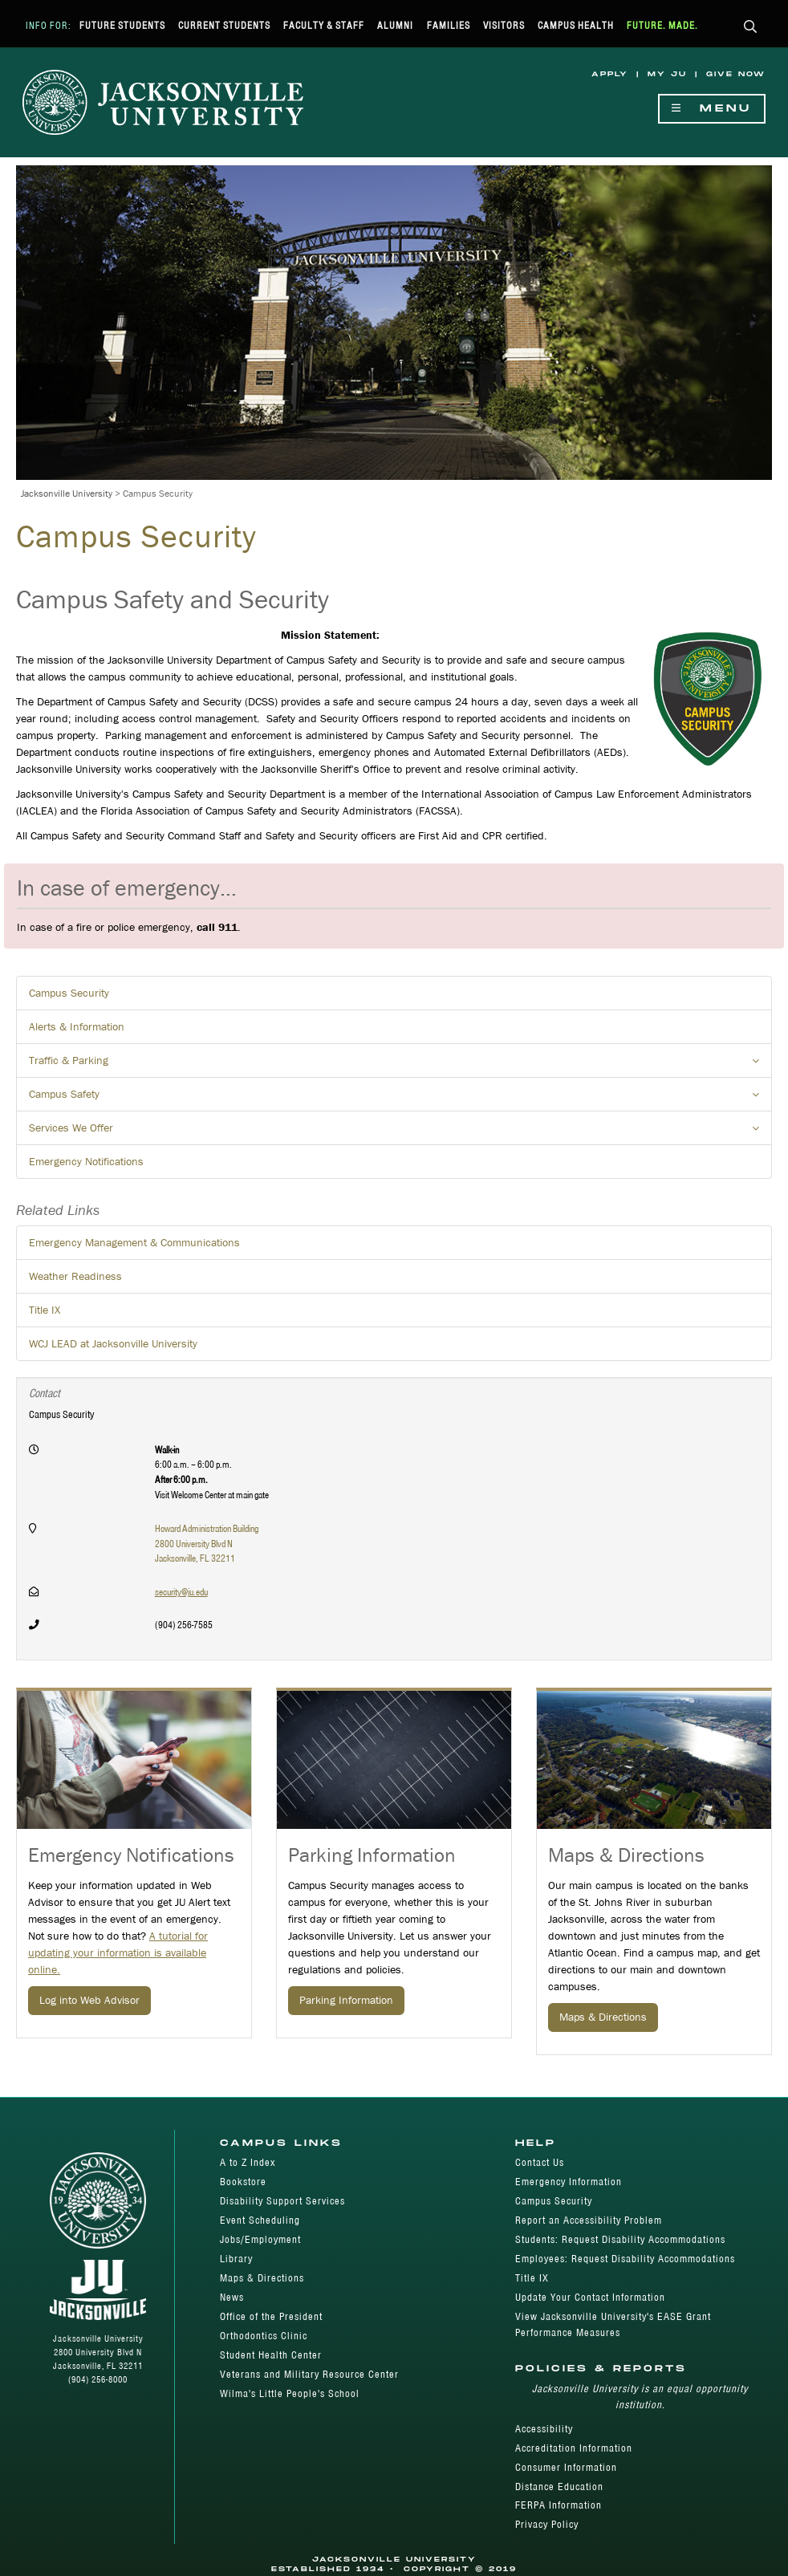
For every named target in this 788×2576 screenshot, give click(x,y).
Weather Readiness (75, 1276)
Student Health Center (271, 2355)
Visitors (504, 25)
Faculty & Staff (323, 25)
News (232, 2297)
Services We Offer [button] (400, 1132)
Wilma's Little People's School (289, 2393)
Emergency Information (568, 2181)
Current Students (224, 25)
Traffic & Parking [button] (400, 1065)
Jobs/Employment (260, 2239)
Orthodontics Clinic (263, 2335)
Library (236, 2258)
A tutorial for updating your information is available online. (118, 1952)
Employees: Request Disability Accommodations (625, 2258)
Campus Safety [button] (400, 1098)
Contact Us (539, 2162)
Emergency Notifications (86, 1161)
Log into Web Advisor (89, 2000)
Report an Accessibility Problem (588, 2220)
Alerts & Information (76, 1026)
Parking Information (346, 2000)
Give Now (736, 74)
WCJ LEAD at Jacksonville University (113, 1343)
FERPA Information (558, 2505)
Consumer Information (566, 2467)
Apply (609, 74)
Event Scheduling (260, 2220)
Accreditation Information (573, 2448)
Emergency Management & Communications (134, 1242)
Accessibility (544, 2429)
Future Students (122, 25)
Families (448, 25)
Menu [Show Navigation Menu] (712, 109)
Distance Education (559, 2486)
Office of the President (271, 2316)
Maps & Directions (603, 2016)
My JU (667, 74)
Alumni (395, 25)
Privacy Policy (547, 2524)
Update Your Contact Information (590, 2297)
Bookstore (243, 2181)
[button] (750, 27)
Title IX (44, 1309)
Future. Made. (662, 25)
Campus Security (69, 992)
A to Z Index (247, 2162)
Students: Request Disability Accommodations (620, 2239)
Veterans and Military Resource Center (309, 2374)
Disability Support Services (282, 2201)
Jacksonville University (66, 493)
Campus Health (576, 25)
